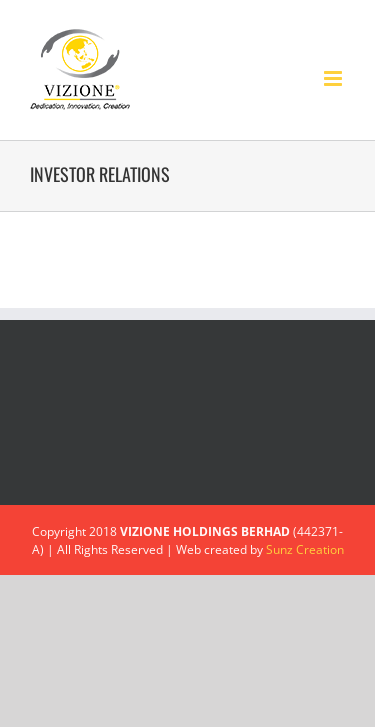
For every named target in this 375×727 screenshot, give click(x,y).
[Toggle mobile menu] (334, 78)
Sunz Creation (305, 549)
